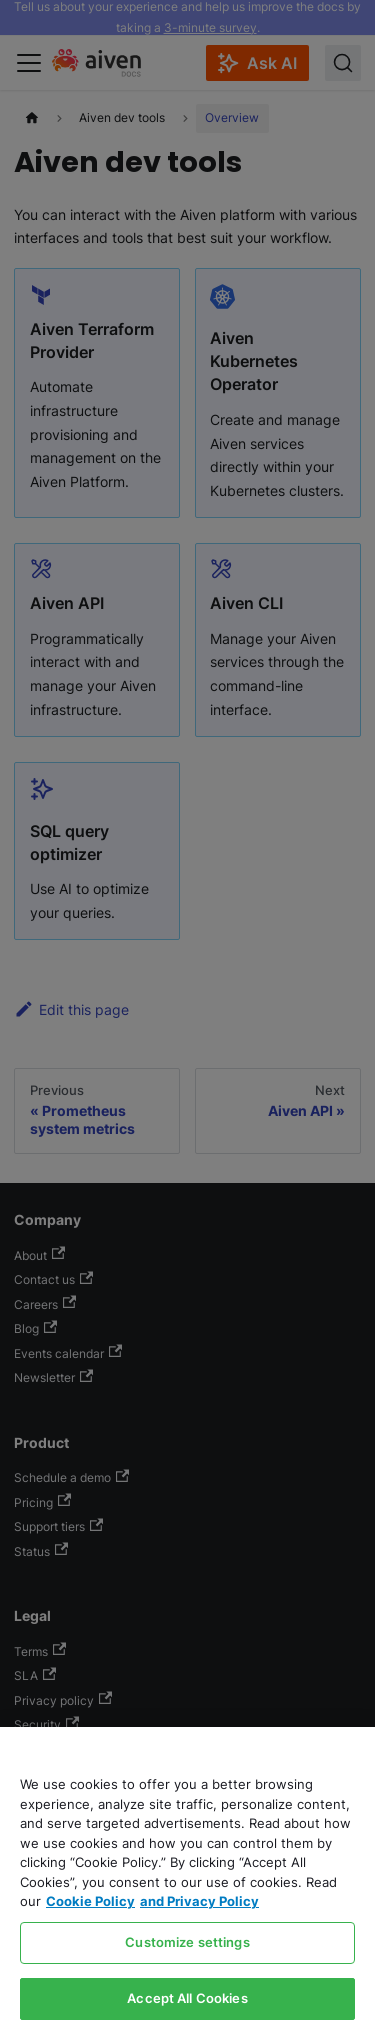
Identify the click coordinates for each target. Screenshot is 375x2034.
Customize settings (187, 1942)
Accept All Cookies (187, 1998)
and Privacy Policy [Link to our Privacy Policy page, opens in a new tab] (199, 1901)
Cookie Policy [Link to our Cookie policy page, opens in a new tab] (90, 1901)
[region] (187, 1880)
